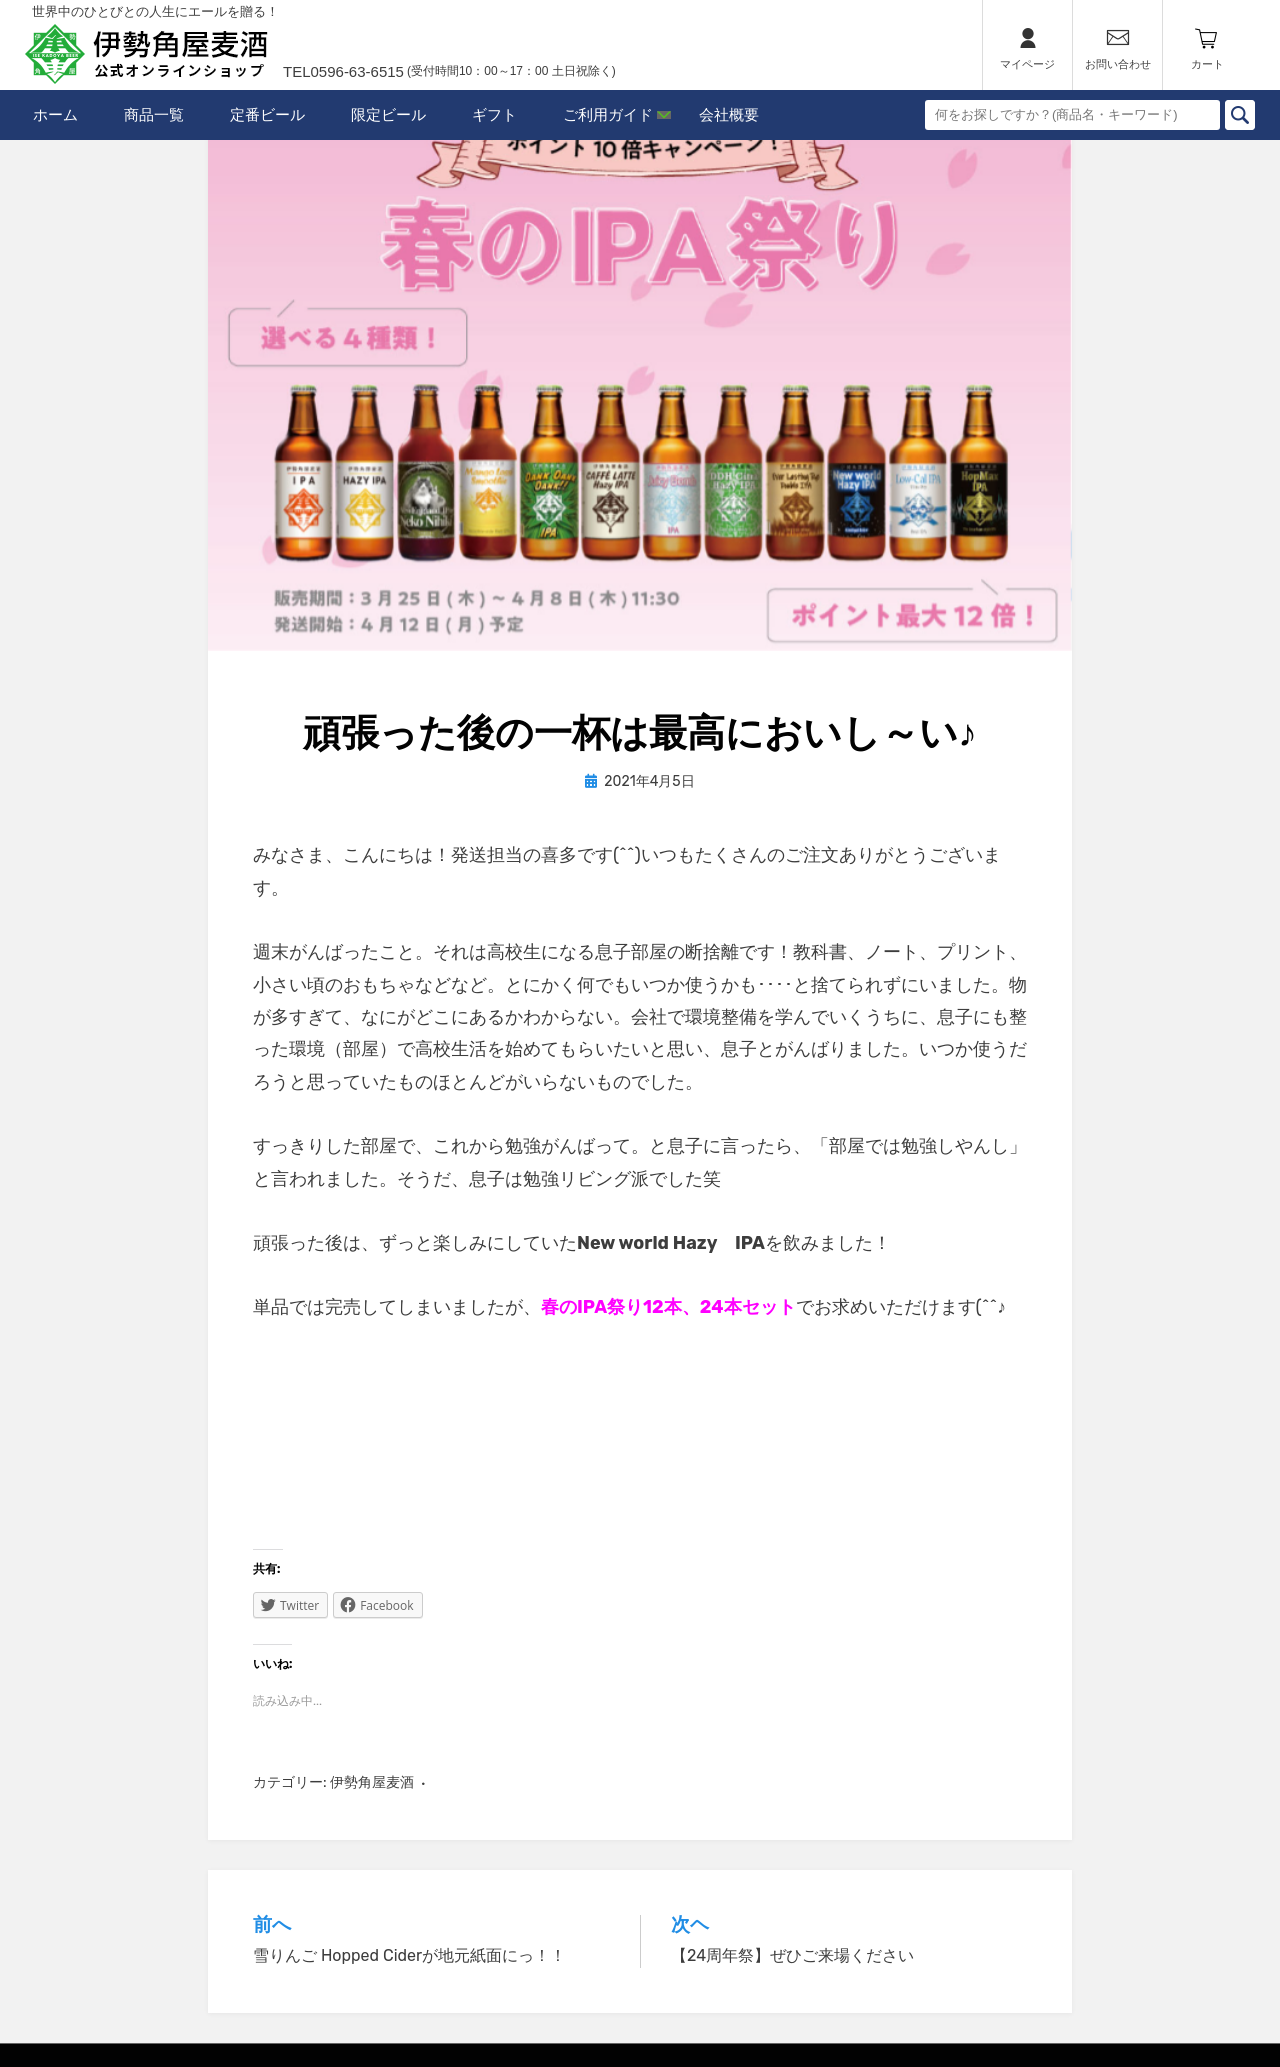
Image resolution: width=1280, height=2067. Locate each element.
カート (1207, 64)
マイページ (1027, 64)
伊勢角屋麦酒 (372, 1782)
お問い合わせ (1118, 64)
